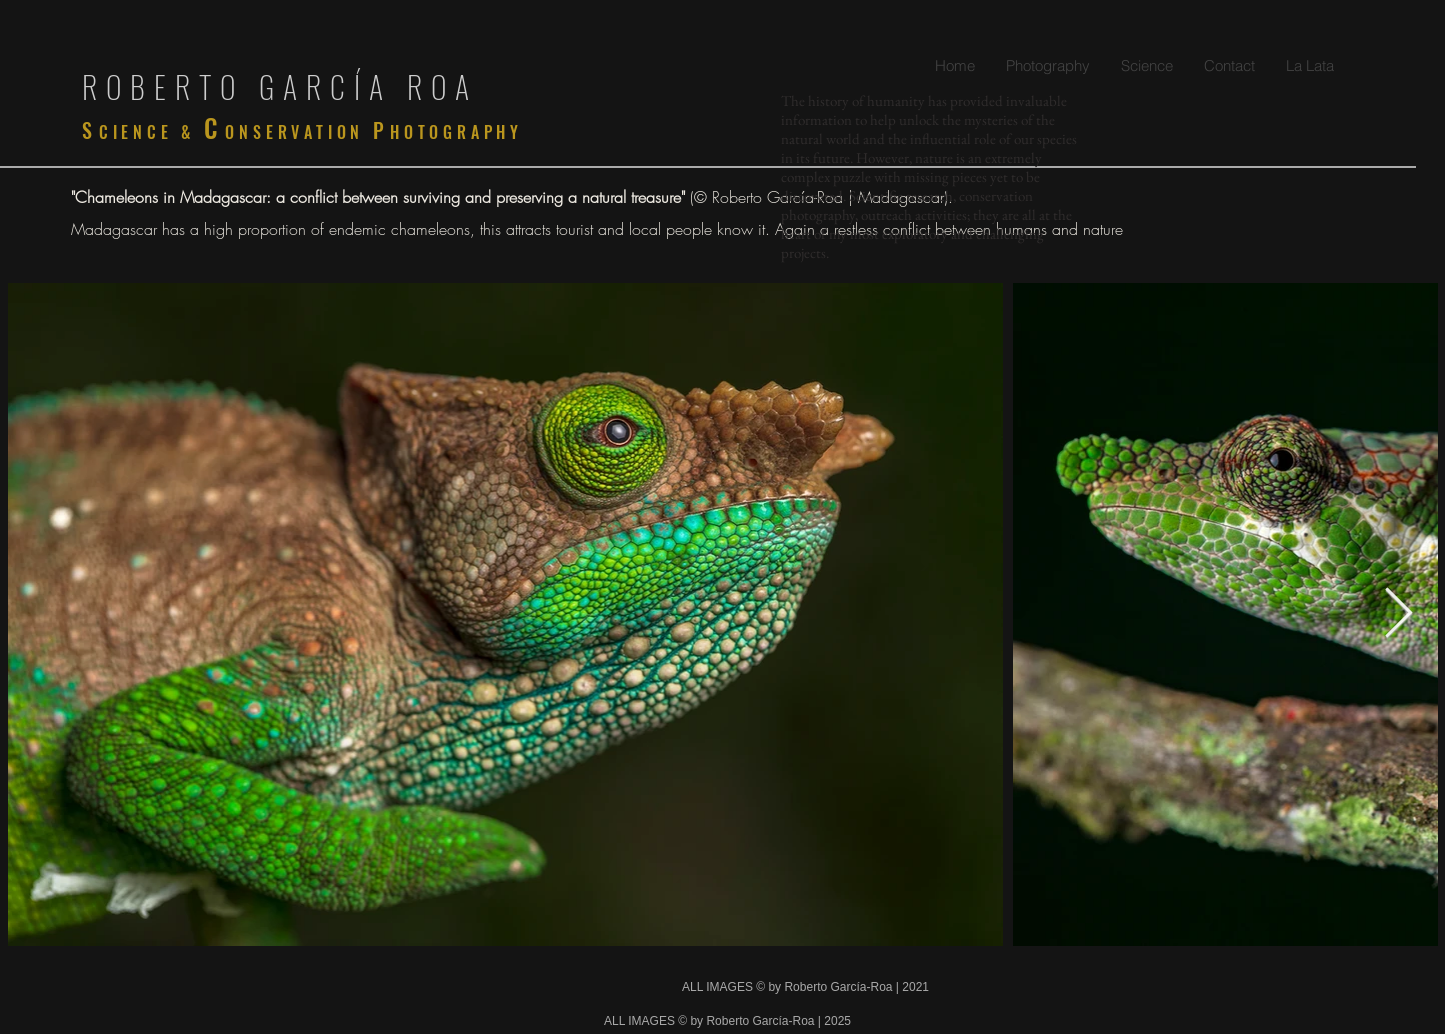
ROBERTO (170, 86)
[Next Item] (1399, 614)
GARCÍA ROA (368, 86)
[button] (1047, 65)
